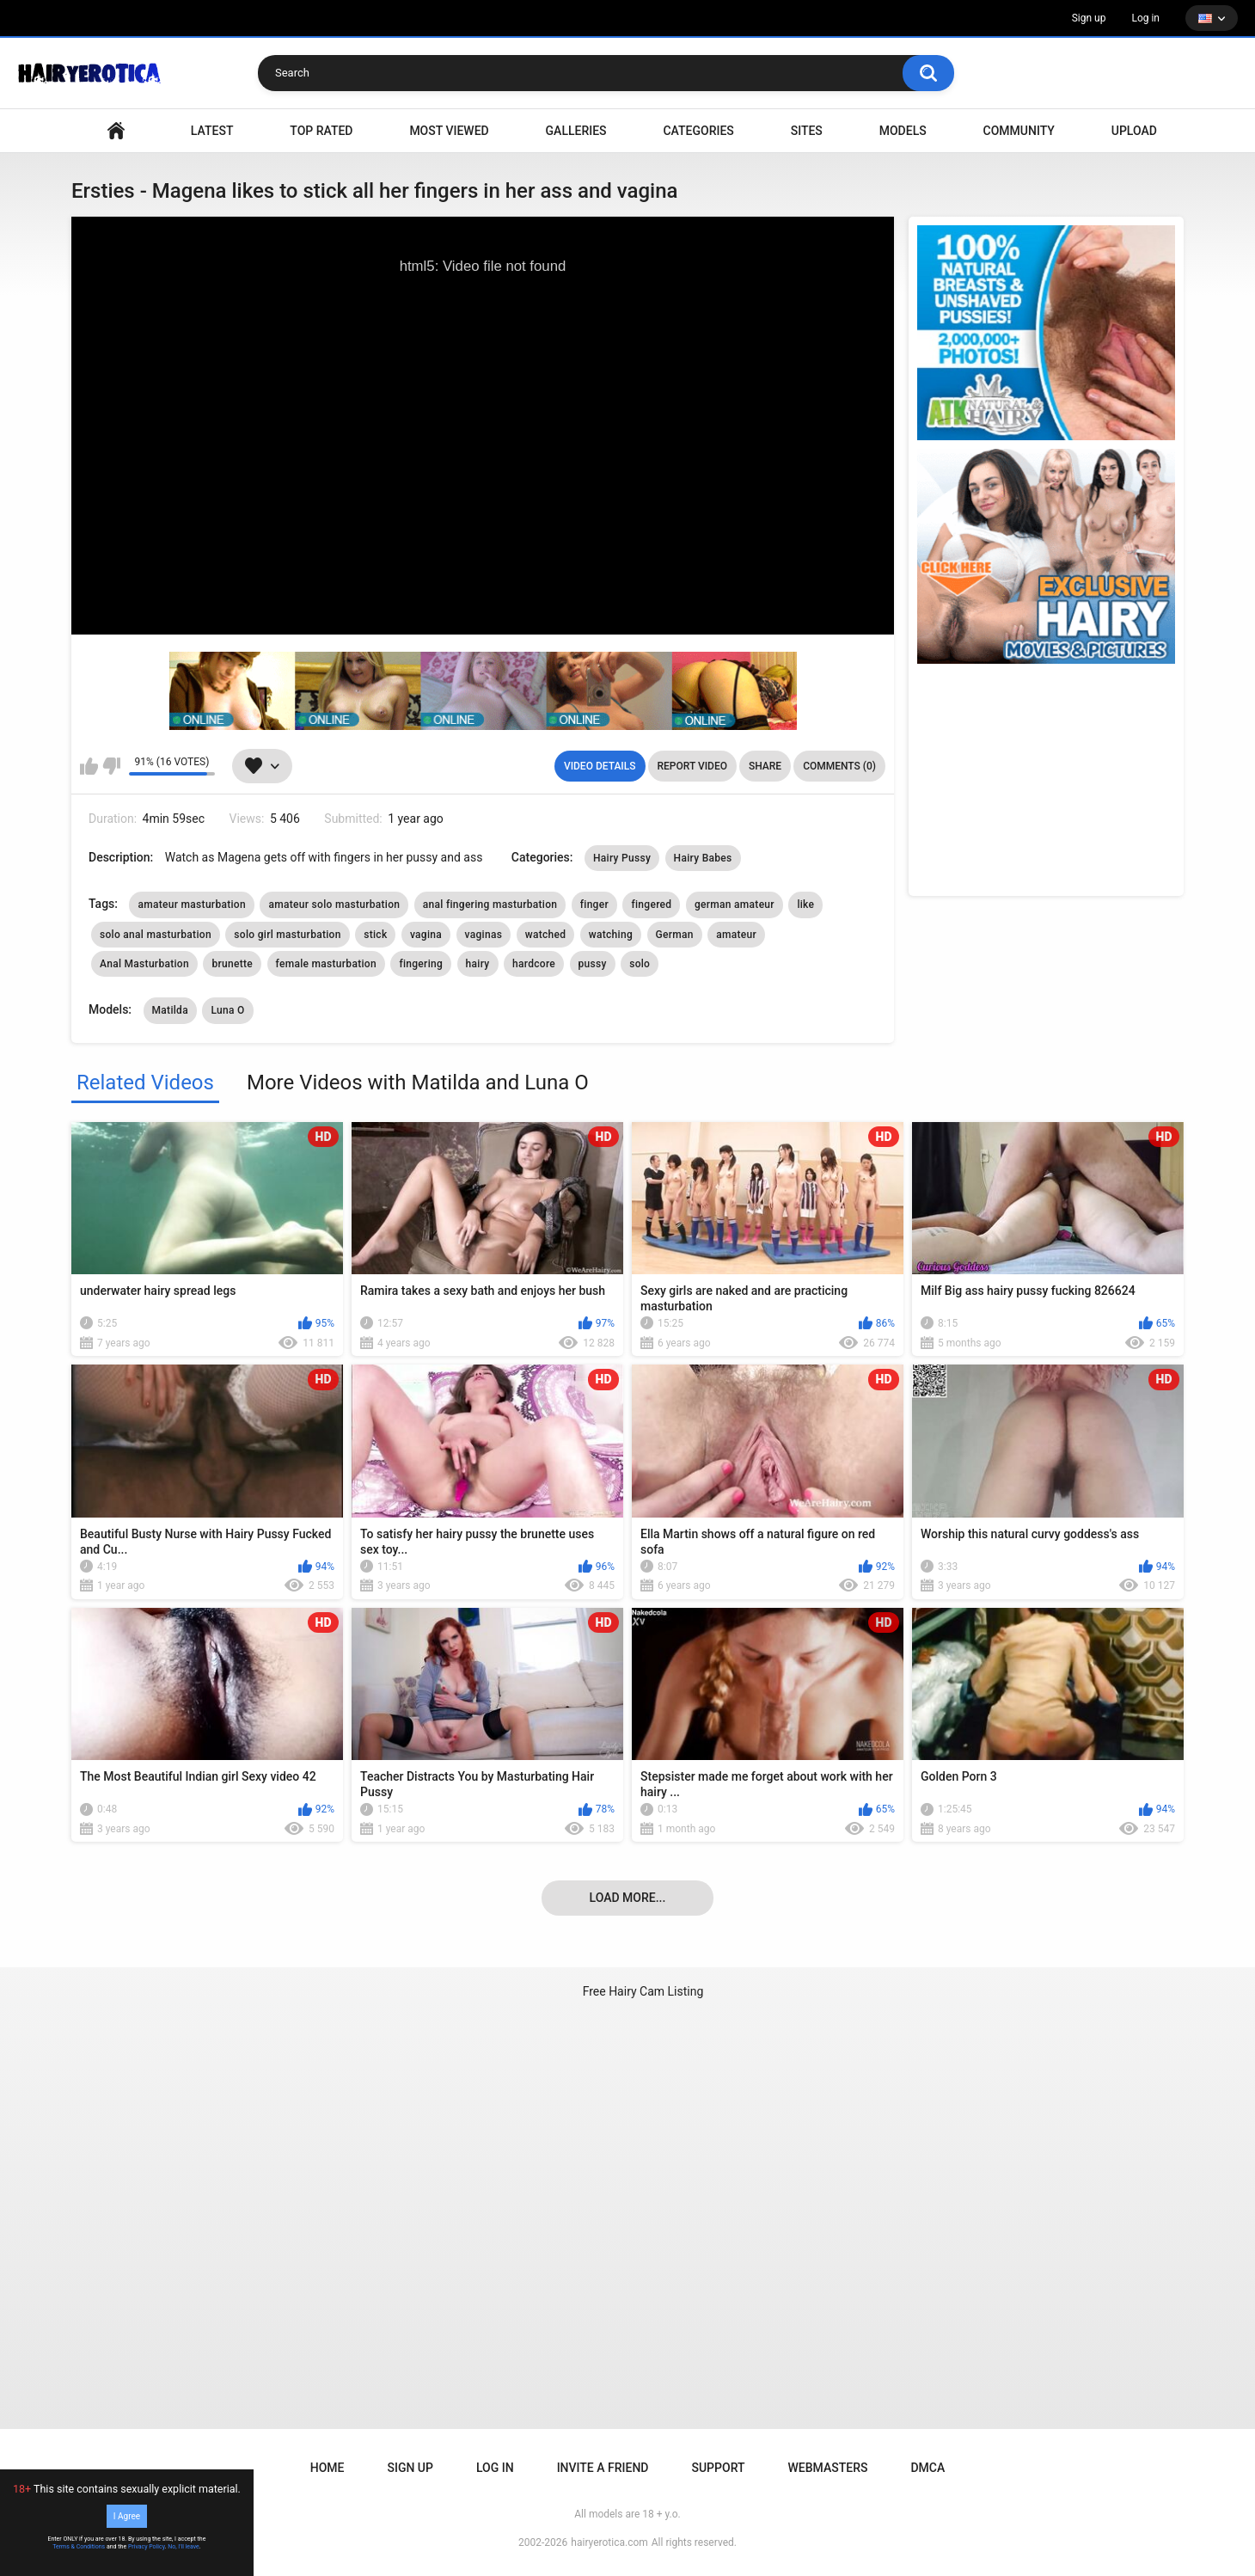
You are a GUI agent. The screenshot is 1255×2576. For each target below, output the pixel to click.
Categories (698, 131)
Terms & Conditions (78, 2546)
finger (594, 905)
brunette (232, 964)
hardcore (533, 964)
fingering (421, 964)
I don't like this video (111, 766)
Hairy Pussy (622, 858)
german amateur (734, 905)
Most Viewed (448, 131)
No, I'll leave (183, 2546)
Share (765, 766)
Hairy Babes (703, 858)
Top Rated (321, 131)
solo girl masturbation (287, 935)
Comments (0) (839, 766)
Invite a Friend (603, 2468)
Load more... (628, 1897)
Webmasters (828, 2468)
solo (639, 964)
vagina (426, 935)
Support (717, 2468)
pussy (593, 964)
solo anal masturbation (155, 935)
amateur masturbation (191, 905)
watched (545, 935)
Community (1019, 131)
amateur (736, 935)
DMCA (927, 2468)
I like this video (89, 766)
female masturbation (326, 964)
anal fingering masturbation (490, 905)
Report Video (692, 766)
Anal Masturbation (144, 964)
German (675, 935)
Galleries (576, 131)
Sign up (1089, 18)
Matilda (170, 1010)
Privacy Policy (146, 2546)
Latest (212, 131)
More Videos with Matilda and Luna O (418, 1082)
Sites (807, 131)
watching (611, 935)
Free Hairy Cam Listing (643, 1991)
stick (375, 935)
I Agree (126, 2516)
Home (327, 2468)
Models (903, 131)
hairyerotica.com (609, 2542)
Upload (1134, 131)
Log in (1145, 18)
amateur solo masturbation (334, 905)
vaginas (484, 935)
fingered (651, 905)
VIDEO (116, 131)
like (805, 905)
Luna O (227, 1010)
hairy (478, 964)
